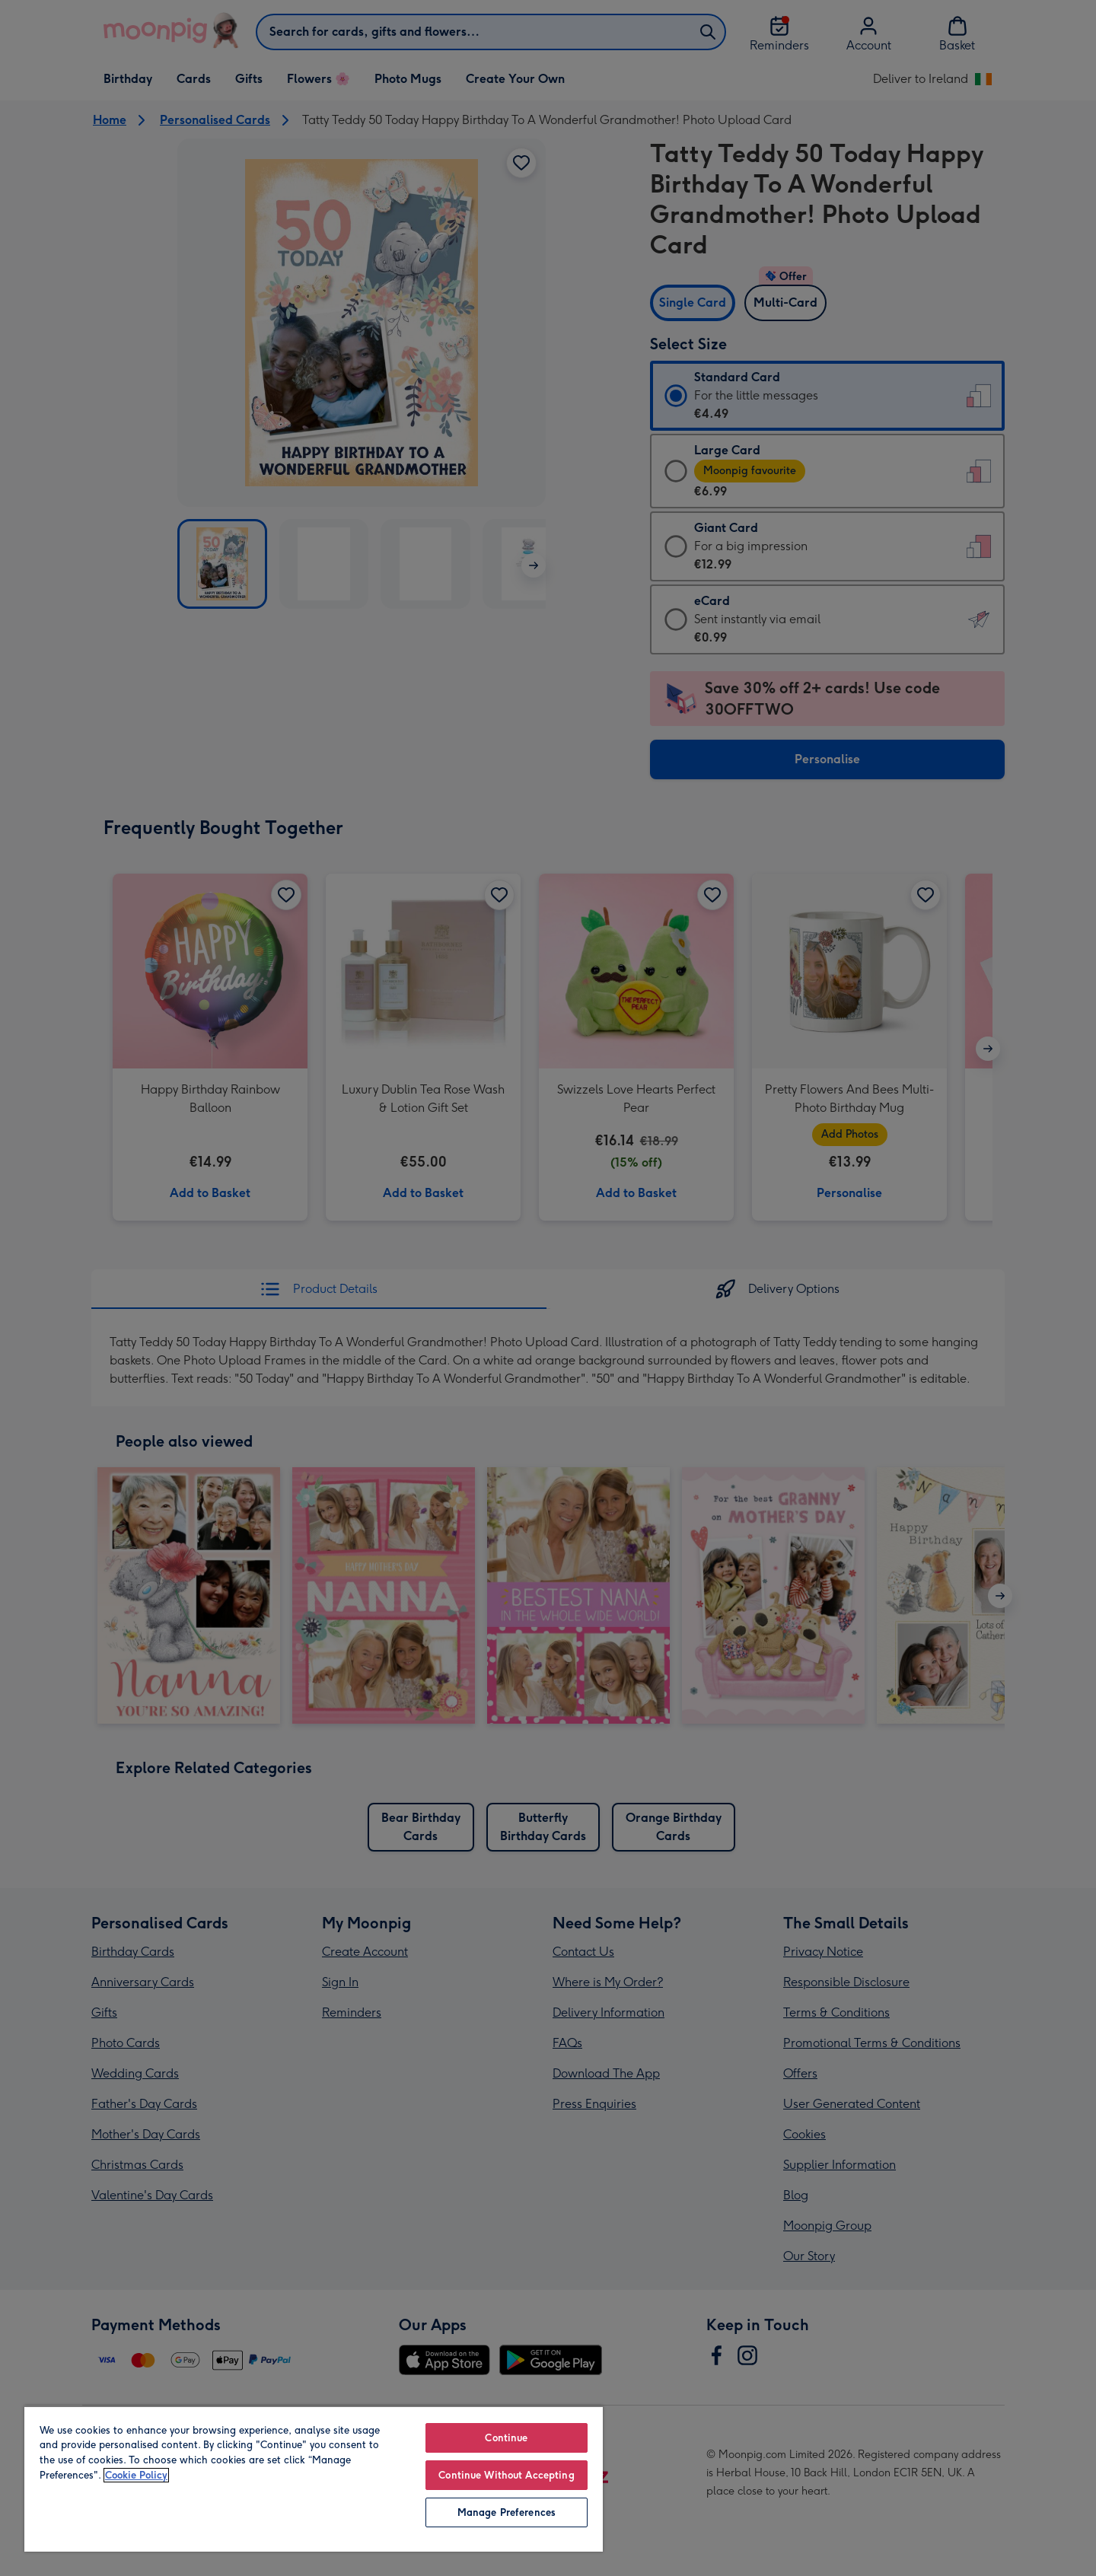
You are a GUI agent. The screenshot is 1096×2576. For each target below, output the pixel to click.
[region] (313, 2479)
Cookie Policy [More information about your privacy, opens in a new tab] (136, 2475)
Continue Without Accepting (506, 2475)
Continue (506, 2438)
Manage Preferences (506, 2512)
